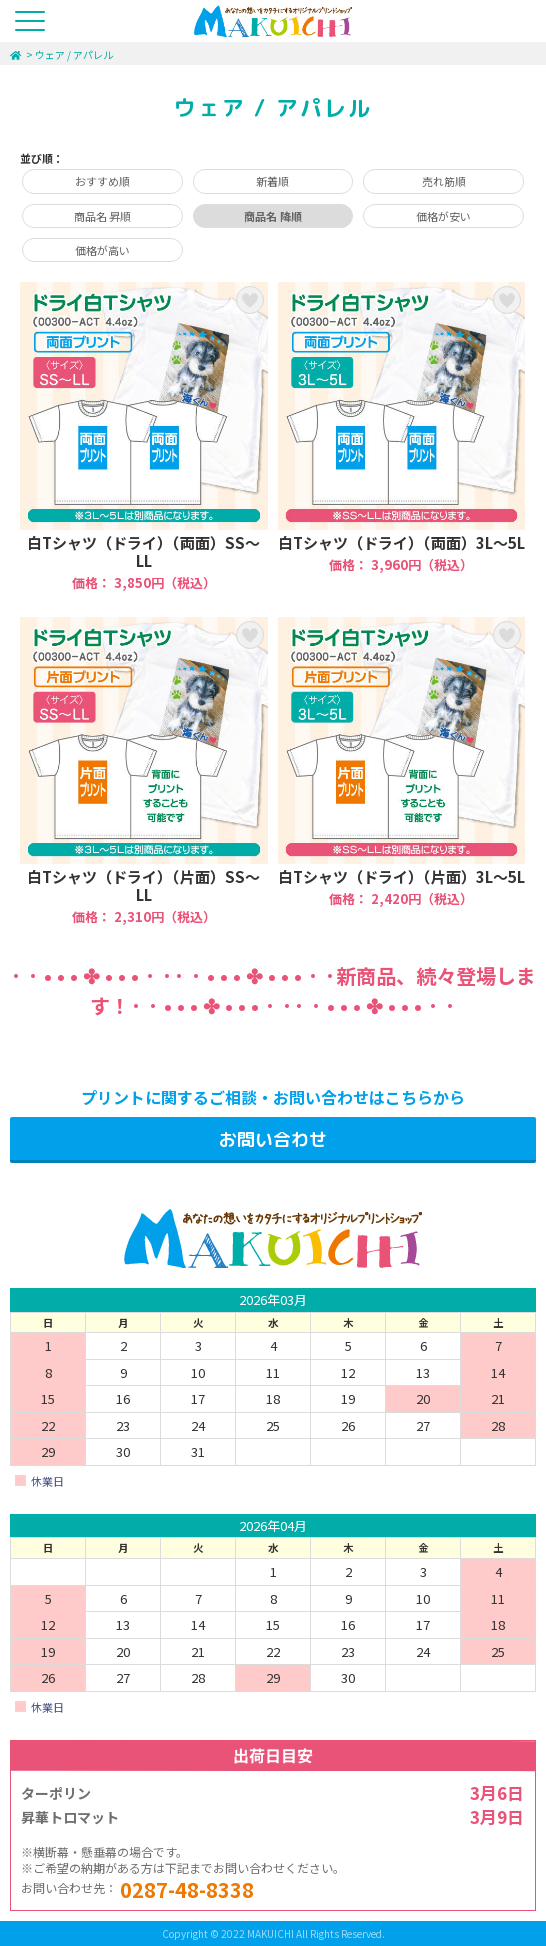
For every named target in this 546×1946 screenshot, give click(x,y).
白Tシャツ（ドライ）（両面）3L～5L (402, 436)
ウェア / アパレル (74, 54)
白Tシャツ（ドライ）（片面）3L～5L (402, 771)
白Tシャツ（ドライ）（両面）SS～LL (144, 436)
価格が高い (102, 250)
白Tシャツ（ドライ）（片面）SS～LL (144, 771)
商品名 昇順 (102, 216)
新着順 (272, 181)
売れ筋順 (444, 181)
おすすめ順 (102, 181)
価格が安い (443, 216)
